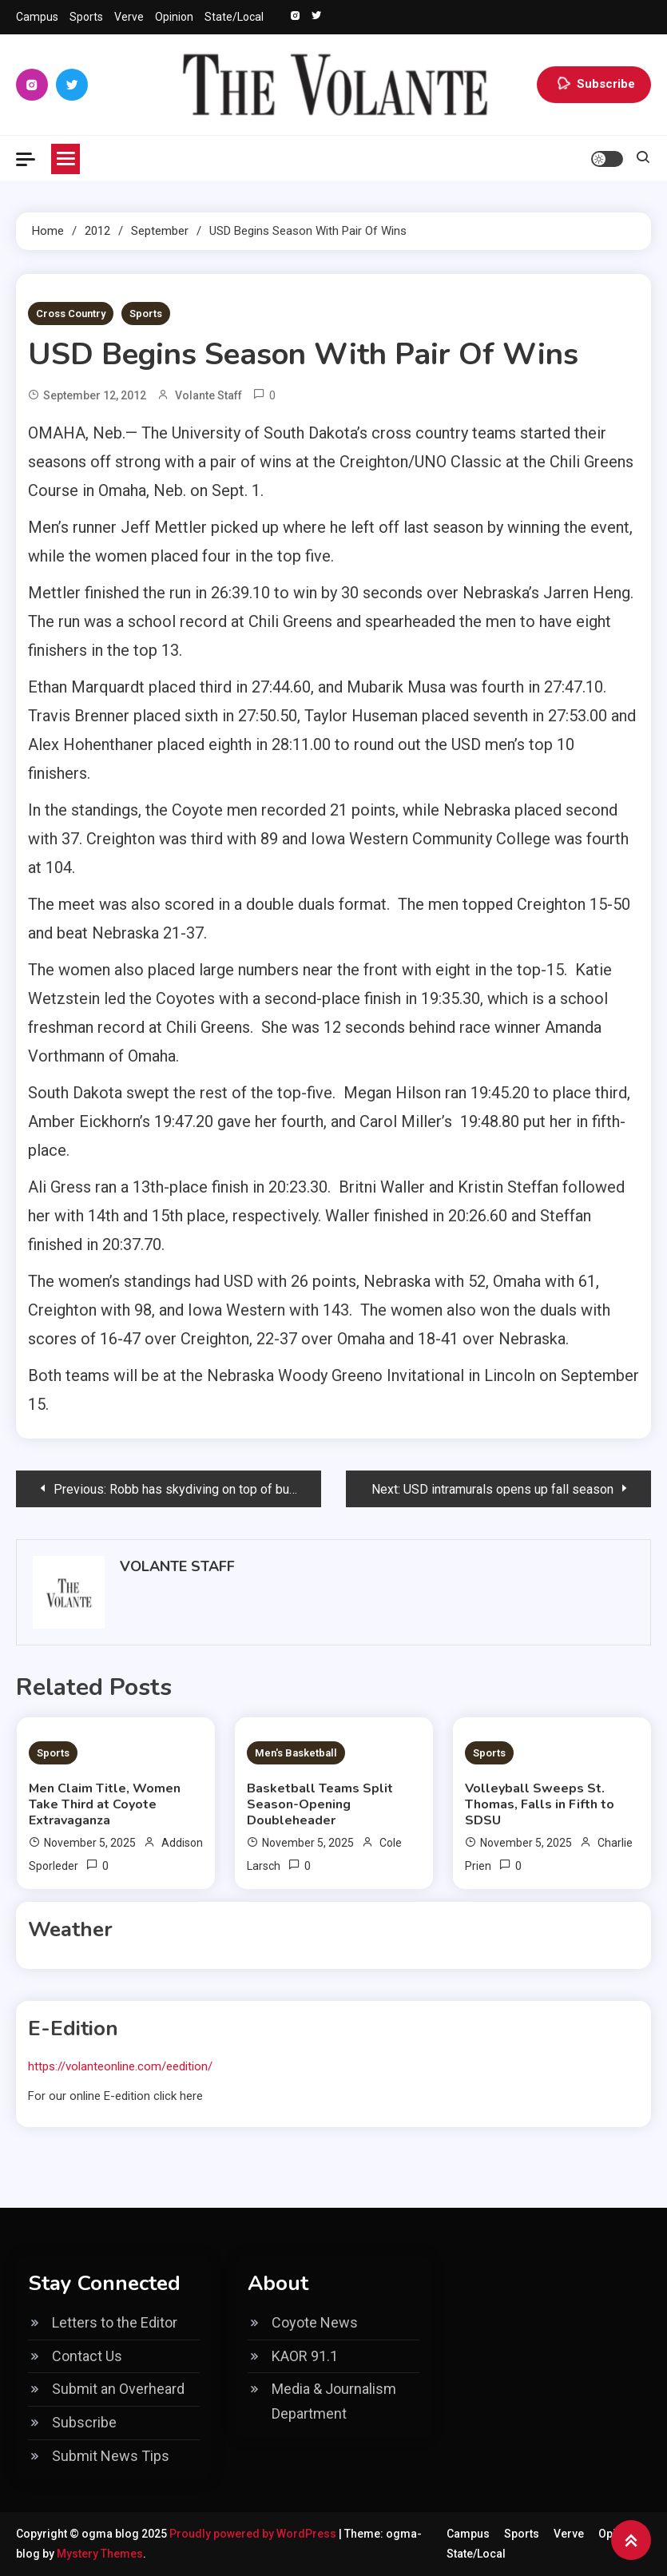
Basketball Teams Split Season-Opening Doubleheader (320, 1804)
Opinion (174, 16)
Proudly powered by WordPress (254, 2533)
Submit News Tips (110, 2455)
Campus (37, 16)
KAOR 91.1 (305, 2356)
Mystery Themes (100, 2553)
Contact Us (87, 2356)
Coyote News (315, 2322)
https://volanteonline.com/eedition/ (120, 2066)
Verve (129, 16)
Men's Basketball (296, 1753)
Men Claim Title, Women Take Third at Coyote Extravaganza (105, 1804)
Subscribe (594, 84)
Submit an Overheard (118, 2388)
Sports (86, 16)
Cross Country (70, 314)
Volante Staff (208, 395)
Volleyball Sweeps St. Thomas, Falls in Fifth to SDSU (539, 1804)
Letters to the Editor (114, 2322)
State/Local (234, 16)
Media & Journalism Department (334, 2401)
